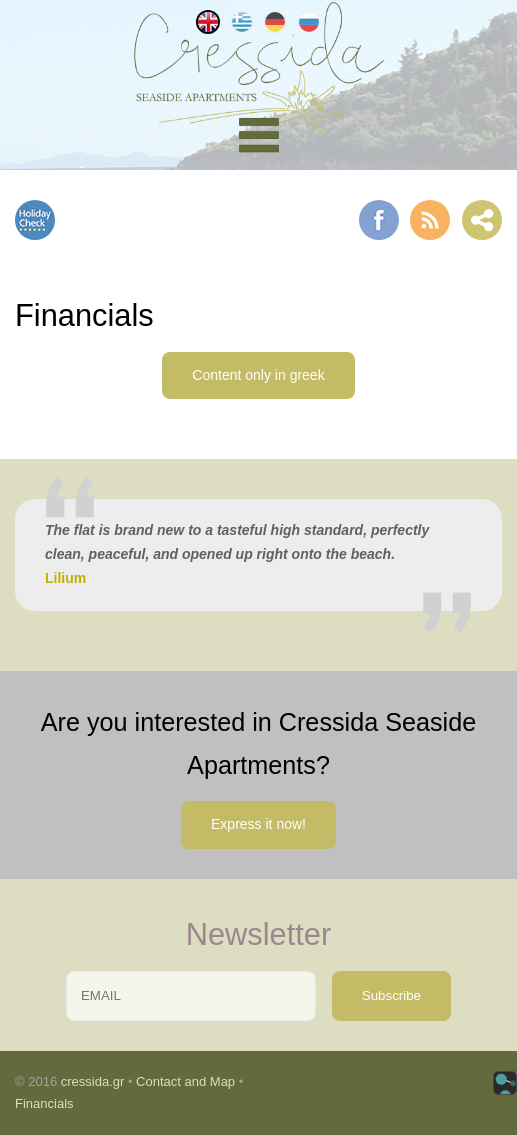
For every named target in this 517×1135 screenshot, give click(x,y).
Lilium (65, 578)
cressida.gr (93, 1081)
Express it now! (258, 824)
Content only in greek (258, 375)
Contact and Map (185, 1081)
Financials (44, 1103)
